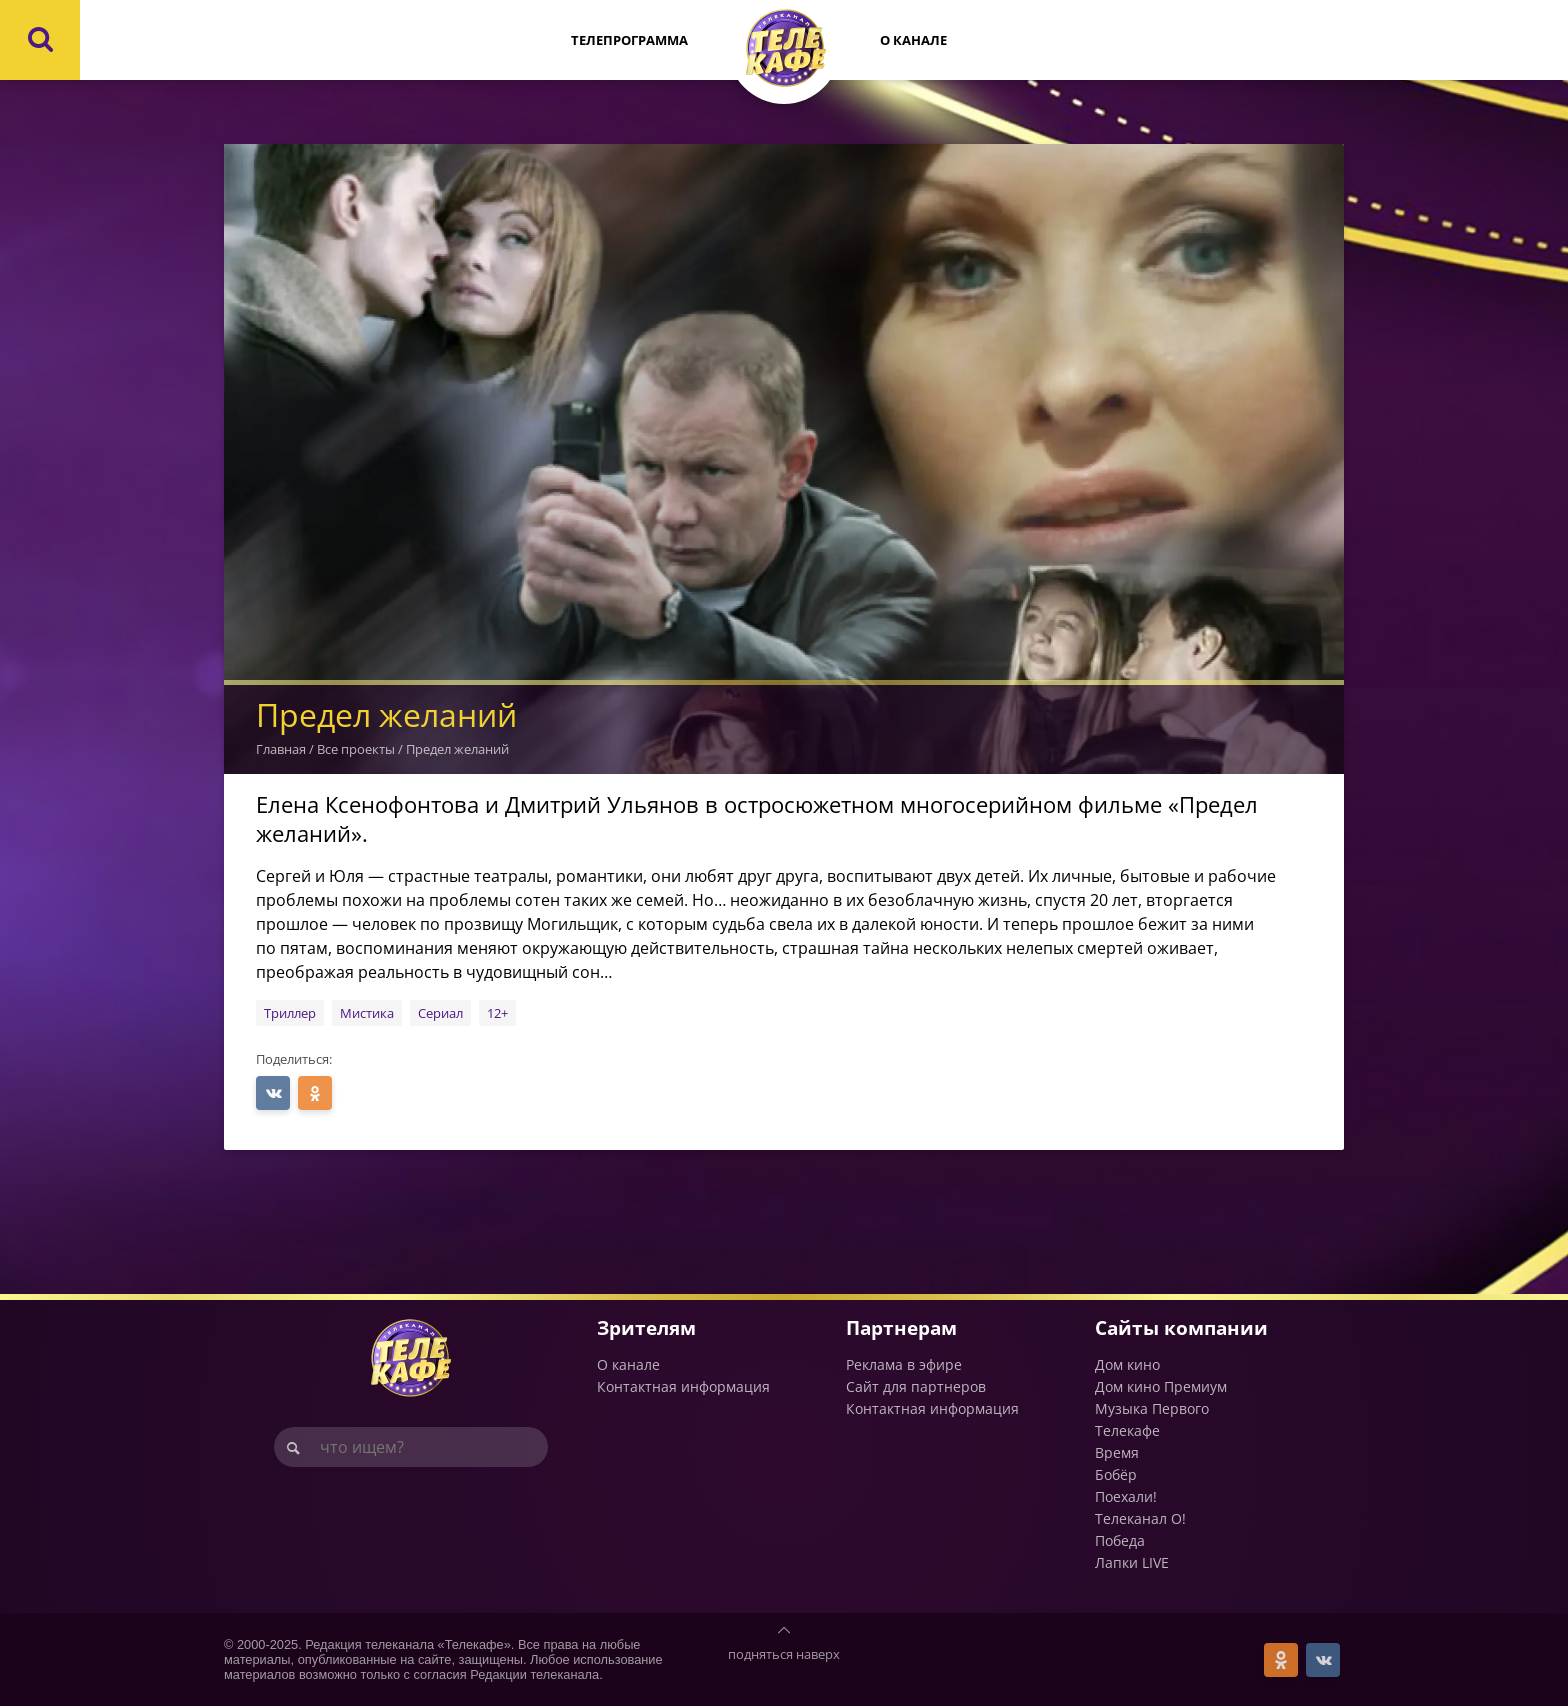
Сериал (440, 1013)
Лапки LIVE (1132, 1562)
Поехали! (1126, 1496)
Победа (1120, 1540)
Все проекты (356, 749)
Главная (281, 749)
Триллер (290, 1013)
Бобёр (1116, 1474)
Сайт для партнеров (916, 1386)
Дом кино (1127, 1364)
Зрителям (646, 1327)
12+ (497, 1013)
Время (1117, 1452)
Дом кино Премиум (1161, 1386)
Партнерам (901, 1327)
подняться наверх (784, 1654)
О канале (913, 40)
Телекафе (1127, 1430)
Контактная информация (683, 1386)
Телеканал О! (1140, 1518)
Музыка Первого (1152, 1408)
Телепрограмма (629, 40)
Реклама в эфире (904, 1364)
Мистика (367, 1013)
